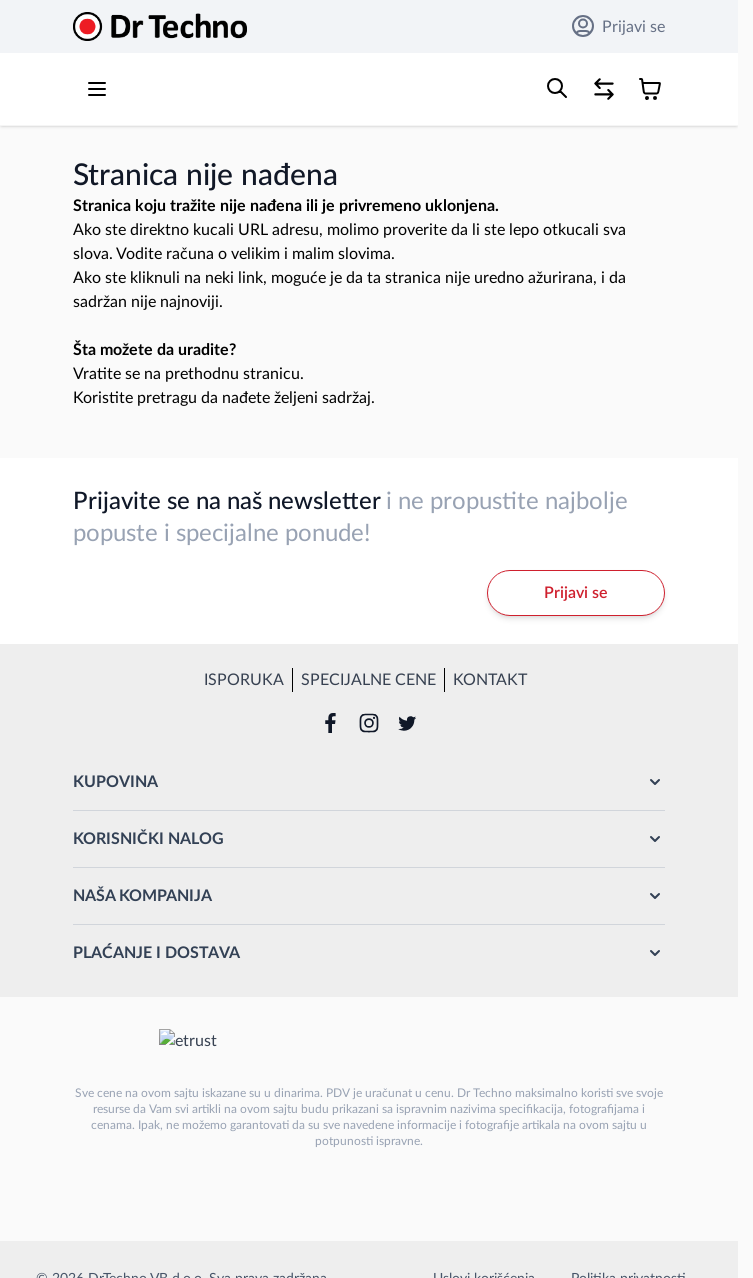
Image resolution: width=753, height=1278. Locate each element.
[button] (369, 782)
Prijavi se (618, 26)
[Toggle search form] (557, 88)
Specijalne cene (368, 680)
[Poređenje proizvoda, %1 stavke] (604, 89)
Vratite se (106, 374)
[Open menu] (97, 89)
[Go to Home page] (160, 26)
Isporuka (244, 680)
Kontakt (490, 680)
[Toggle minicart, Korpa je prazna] (650, 89)
